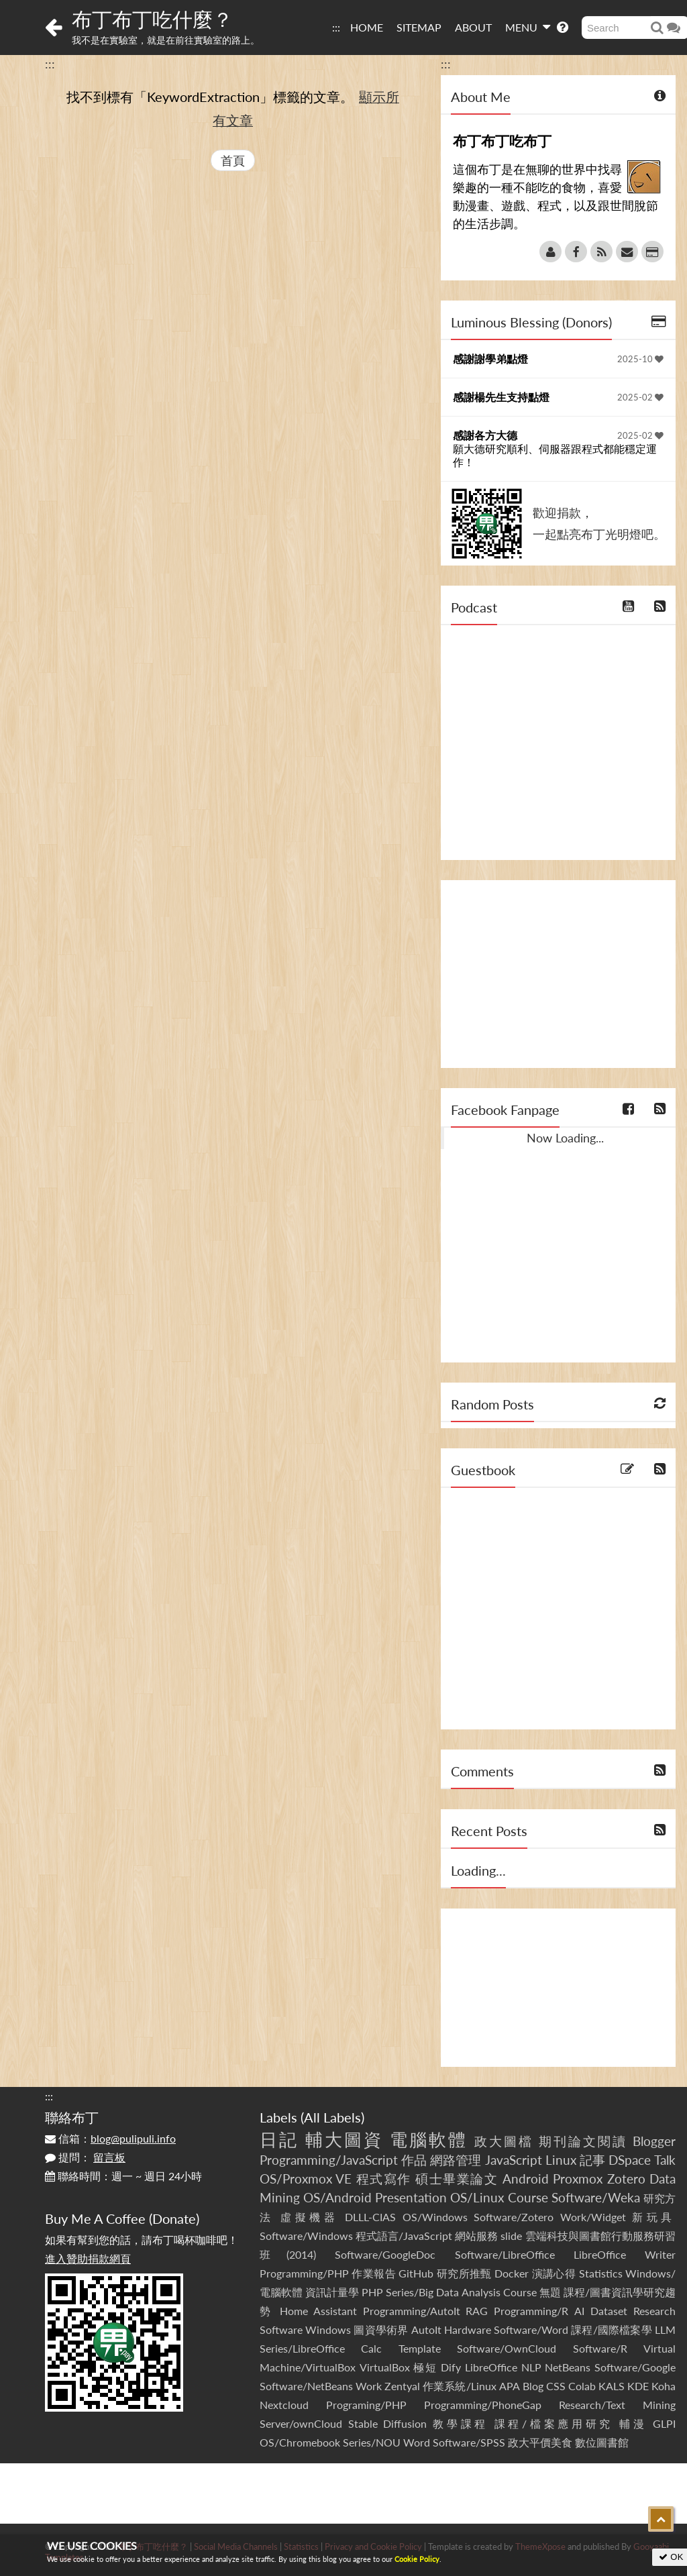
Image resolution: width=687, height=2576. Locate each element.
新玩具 (654, 2216)
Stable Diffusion (387, 2423)
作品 (414, 2159)
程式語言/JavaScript (404, 2235)
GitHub (416, 2273)
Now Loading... (565, 1137)
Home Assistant (318, 2310)
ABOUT (473, 27)
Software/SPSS (469, 2442)
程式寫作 (383, 2178)
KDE (638, 2385)
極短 (425, 2367)
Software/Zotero (513, 2216)
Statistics (601, 2273)
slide (511, 2235)
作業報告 (374, 2273)
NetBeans (567, 2367)
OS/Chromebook (300, 2442)
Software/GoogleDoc (385, 2254)
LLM (665, 2329)
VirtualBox (385, 2367)
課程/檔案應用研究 (553, 2423)
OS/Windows (435, 2216)
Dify (451, 2367)
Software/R (600, 2348)
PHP (372, 2292)
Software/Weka (595, 2197)
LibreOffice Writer (625, 2254)
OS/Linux (477, 2197)
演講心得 (554, 2273)
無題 (550, 2292)
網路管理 (455, 2159)
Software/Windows (306, 2235)
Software (281, 2329)
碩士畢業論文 (456, 2178)
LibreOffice (491, 2367)
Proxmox (577, 2178)
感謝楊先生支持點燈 (501, 396)
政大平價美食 (540, 2442)
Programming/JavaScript (329, 2159)
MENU (527, 27)
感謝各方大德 (485, 435)
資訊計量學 (332, 2292)
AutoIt (426, 2329)
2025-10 (640, 359)
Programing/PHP (366, 2404)
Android (526, 2178)
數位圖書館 (602, 2442)
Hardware (467, 2329)
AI (579, 2310)
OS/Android (337, 2197)
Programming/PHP (304, 2273)
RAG (477, 2310)
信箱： (110, 2138)
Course (528, 2197)
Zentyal (402, 2385)
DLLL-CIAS (370, 2216)
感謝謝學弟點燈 (490, 358)
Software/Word (531, 2329)
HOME (366, 27)
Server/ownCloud (301, 2423)
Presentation (411, 2197)
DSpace (630, 2159)
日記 (279, 2139)
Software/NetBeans (306, 2385)
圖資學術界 (381, 2329)
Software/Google (635, 2367)
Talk (665, 2159)
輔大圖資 (344, 2139)
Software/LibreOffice (505, 2254)
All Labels (332, 2117)
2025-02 (640, 397)
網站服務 (476, 2235)
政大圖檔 (503, 2141)
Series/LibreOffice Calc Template (350, 2348)
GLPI (664, 2423)
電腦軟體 (429, 2139)
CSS (556, 2385)
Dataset (608, 2310)
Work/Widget (593, 2216)
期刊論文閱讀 (583, 2141)
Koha (663, 2385)
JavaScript (513, 2159)
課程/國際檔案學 (611, 2329)
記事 (592, 2159)
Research (654, 2310)
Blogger (654, 2141)
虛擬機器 (309, 2216)
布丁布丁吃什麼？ (152, 19)
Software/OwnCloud (506, 2348)
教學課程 (460, 2423)
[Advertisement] (558, 974)
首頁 (233, 160)
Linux (560, 2159)
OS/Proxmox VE (306, 2178)
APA (509, 2385)
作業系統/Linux (459, 2385)
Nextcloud (284, 2404)
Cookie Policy (416, 2559)
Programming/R (531, 2310)
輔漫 (633, 2423)
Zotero (626, 2178)
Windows (328, 2329)
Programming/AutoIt (411, 2310)
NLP (531, 2367)
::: (336, 27)
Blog (533, 2385)
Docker (511, 2273)
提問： (85, 2157)
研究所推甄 (464, 2273)
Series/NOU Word (386, 2442)
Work (369, 2385)
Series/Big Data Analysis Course (461, 2292)
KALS (611, 2385)
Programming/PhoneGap (482, 2404)
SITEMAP (419, 27)
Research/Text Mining (617, 2404)
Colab (582, 2385)
